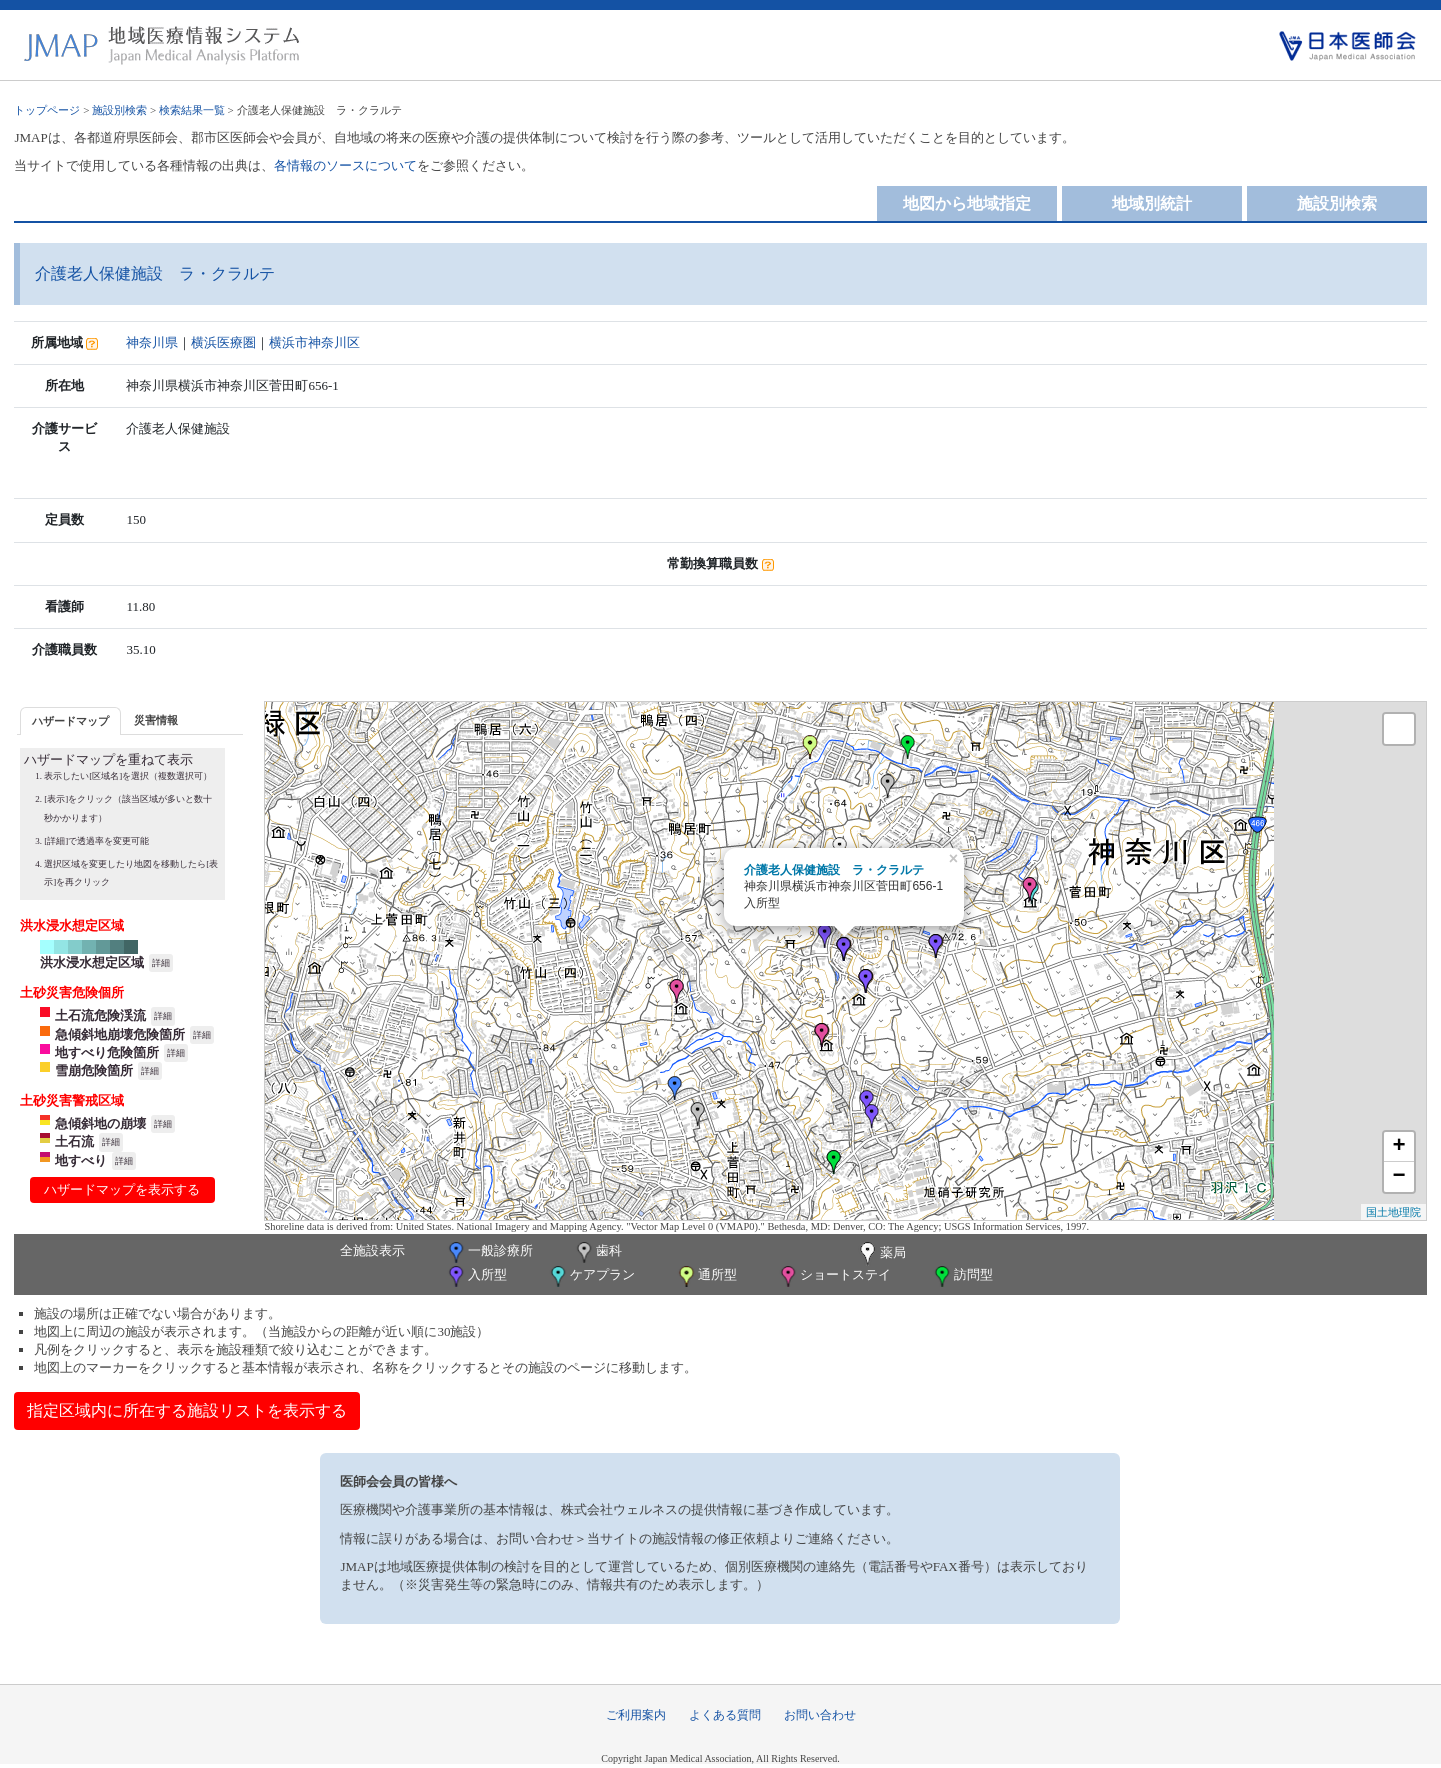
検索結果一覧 (192, 110)
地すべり (81, 1160)
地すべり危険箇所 (107, 1052)
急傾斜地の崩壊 (100, 1123)
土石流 (74, 1141)
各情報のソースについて (345, 165)
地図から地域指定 (967, 203)
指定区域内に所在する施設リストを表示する (187, 1410)
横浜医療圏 (223, 342)
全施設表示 (372, 1250)
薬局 (881, 1254)
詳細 (161, 963)
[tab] (70, 720)
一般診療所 (489, 1252)
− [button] (1398, 1177)
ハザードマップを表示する (122, 1189)
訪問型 (962, 1276)
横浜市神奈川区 (314, 342)
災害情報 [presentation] (156, 720)
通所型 (706, 1276)
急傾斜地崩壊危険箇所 (120, 1034)
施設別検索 (119, 110)
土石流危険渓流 (100, 1015)
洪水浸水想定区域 (92, 962)
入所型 (476, 1276)
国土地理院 (1393, 1212)
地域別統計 (1152, 203)
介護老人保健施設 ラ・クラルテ (834, 870)
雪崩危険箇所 (94, 1070)
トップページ (47, 110)
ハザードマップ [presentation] (70, 721)
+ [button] (1398, 1147)
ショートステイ (834, 1276)
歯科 (597, 1252)
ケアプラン (591, 1276)
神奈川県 (152, 342)
